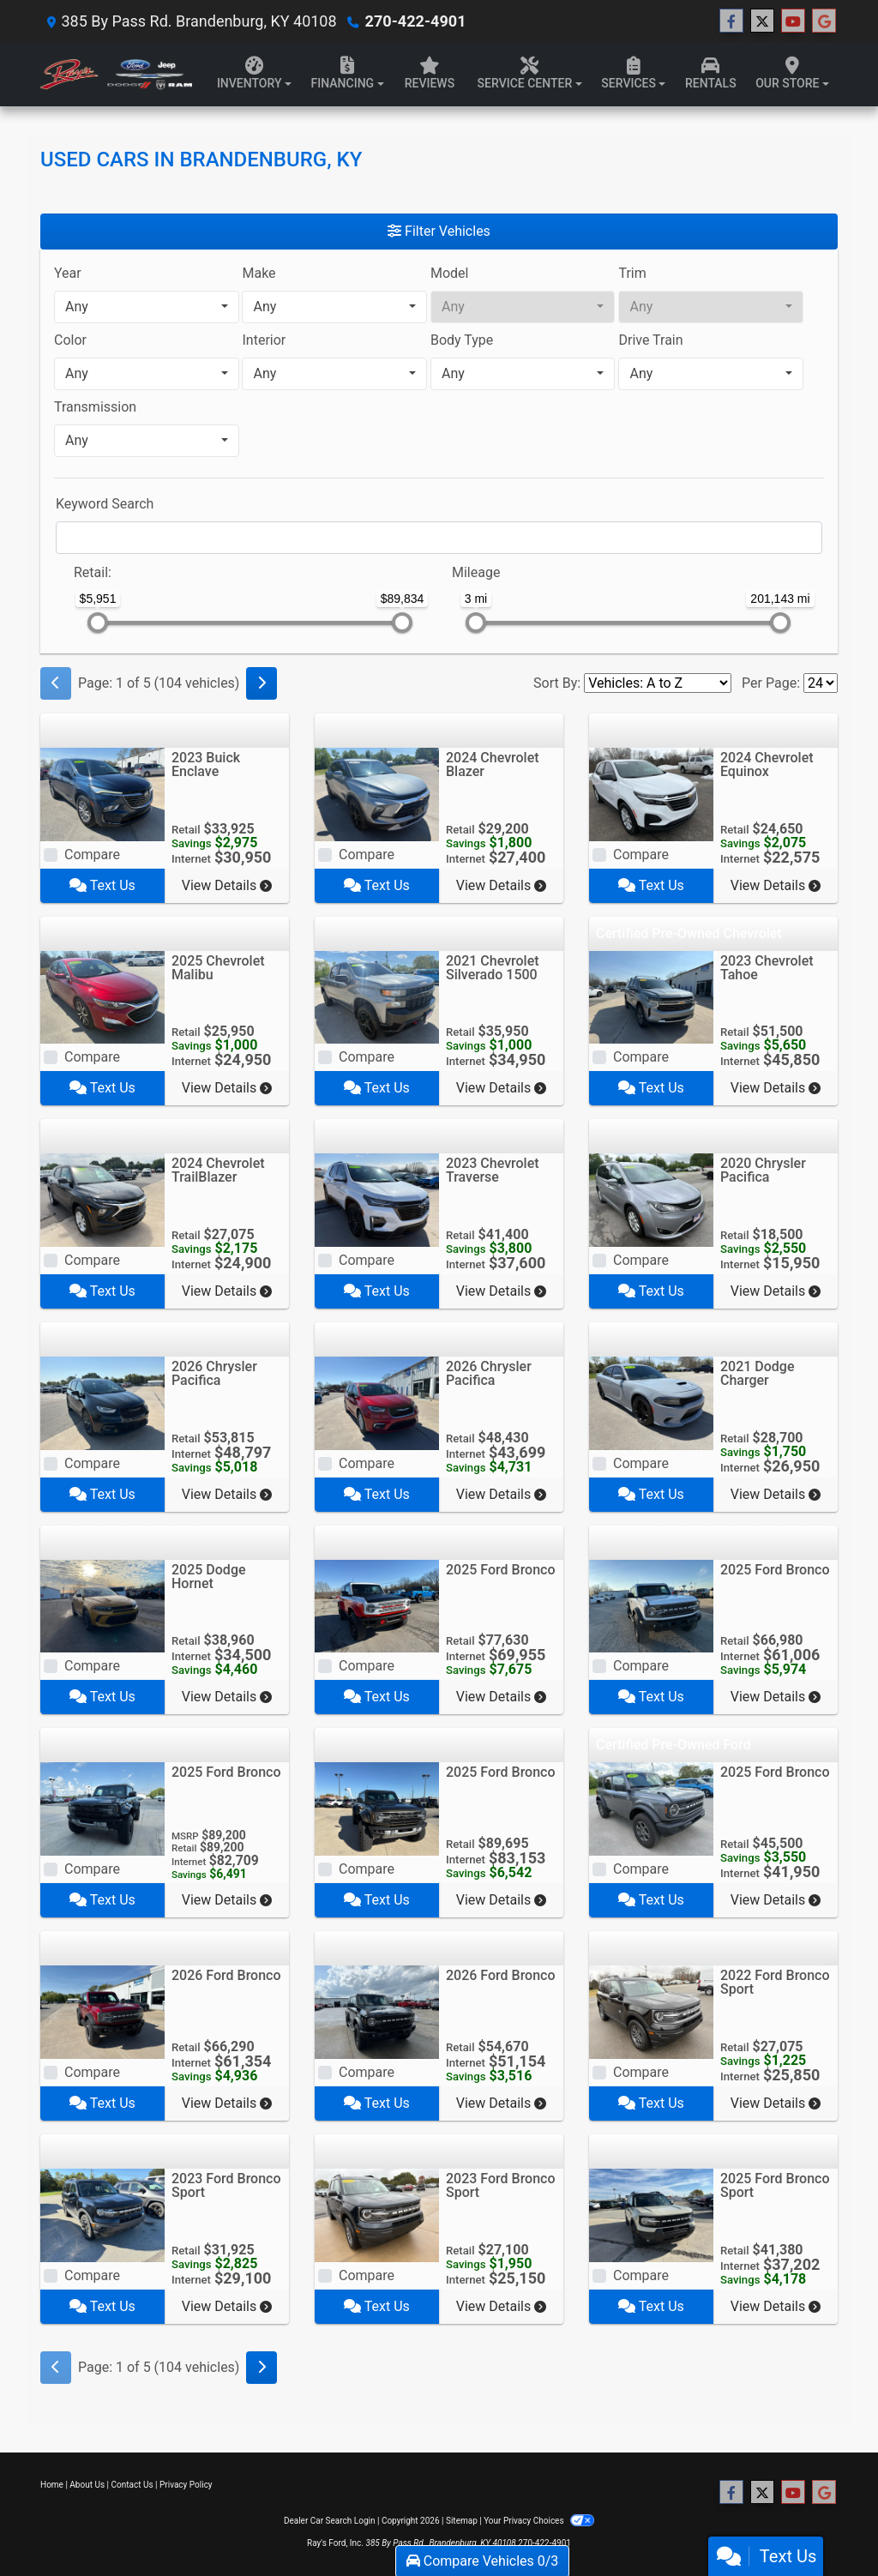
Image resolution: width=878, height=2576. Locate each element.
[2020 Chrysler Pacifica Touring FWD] (651, 1199)
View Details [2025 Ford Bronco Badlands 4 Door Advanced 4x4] (776, 1696)
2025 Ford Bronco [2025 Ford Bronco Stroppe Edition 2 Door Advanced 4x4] (501, 1570)
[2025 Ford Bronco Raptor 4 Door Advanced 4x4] (102, 1808)
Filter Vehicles (439, 231)
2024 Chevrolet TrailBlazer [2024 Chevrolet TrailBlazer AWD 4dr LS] (218, 1170)
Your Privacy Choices (539, 2520)
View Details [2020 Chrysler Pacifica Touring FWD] (776, 1291)
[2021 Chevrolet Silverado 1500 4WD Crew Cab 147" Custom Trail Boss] (377, 996)
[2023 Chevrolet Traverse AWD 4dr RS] (377, 1199)
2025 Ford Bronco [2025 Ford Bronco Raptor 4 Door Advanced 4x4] (226, 1772)
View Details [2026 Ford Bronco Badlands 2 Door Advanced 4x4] (227, 2103)
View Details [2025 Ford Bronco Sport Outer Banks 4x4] (776, 2306)
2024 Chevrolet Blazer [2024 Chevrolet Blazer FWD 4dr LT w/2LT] (492, 764)
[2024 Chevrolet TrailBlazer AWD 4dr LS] (102, 1199)
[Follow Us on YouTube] (793, 21)
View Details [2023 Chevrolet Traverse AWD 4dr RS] (501, 1291)
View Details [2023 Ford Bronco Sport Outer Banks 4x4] (227, 2306)
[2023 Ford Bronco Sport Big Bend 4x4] (377, 2214)
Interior (264, 340)
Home (51, 2484)
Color (70, 340)
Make (258, 273)
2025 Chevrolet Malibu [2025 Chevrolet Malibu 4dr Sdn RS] (218, 968)
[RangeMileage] (440, 564)
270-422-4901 (415, 21)
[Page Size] (820, 683)
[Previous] (55, 683)
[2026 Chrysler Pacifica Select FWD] (377, 1402)
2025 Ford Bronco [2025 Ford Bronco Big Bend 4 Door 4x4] (775, 1772)
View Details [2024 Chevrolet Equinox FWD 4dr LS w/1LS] (776, 885)
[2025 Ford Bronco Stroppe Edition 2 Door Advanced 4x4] (377, 1605)
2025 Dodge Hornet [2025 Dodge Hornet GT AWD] (208, 1577)
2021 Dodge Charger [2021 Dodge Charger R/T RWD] (757, 1373)
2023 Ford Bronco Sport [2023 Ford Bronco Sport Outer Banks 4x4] (226, 2185)
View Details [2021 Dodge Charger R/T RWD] (776, 1494)
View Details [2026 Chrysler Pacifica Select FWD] (501, 1494)
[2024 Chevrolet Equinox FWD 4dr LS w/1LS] (651, 793)
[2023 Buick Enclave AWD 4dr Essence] (102, 793)
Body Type (461, 340)
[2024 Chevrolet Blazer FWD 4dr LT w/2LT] (377, 793)
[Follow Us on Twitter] (762, 21)
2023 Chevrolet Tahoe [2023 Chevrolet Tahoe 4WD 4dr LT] (767, 968)
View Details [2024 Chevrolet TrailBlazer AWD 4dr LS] (227, 1291)
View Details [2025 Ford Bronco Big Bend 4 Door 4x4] (776, 1900)
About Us (87, 2484)
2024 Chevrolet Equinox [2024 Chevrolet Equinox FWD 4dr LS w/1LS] (767, 764)
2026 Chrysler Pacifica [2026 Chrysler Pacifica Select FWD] (489, 1373)
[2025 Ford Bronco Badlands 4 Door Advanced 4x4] (651, 1605)
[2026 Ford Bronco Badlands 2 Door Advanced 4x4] (102, 2011)
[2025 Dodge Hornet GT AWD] (102, 1605)
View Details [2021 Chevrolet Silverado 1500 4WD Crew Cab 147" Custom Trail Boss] (501, 1088)
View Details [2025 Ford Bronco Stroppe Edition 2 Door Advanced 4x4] (501, 1696)
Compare (92, 854)
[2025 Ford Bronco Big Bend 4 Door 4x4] (651, 1808)
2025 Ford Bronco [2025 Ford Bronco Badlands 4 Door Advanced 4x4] (775, 1570)
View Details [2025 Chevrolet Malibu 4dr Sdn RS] (227, 1088)
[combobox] (146, 307)
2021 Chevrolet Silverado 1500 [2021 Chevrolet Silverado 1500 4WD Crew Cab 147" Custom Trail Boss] (492, 968)
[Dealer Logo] (116, 75)
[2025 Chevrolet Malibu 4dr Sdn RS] (102, 996)
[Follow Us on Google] (824, 21)
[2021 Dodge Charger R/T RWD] (651, 1402)
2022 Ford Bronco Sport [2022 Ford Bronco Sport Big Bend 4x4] (775, 1982)
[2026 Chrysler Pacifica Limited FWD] (102, 1402)
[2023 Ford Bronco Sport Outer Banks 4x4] (102, 2214)
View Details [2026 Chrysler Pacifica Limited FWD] (227, 1494)
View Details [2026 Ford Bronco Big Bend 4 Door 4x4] (501, 2103)
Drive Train (650, 340)
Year (67, 273)
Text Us (102, 885)
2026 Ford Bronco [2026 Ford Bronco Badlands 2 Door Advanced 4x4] (226, 1975)
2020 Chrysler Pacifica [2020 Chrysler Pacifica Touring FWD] (763, 1170)
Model (449, 273)
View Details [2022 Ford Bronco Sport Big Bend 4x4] (776, 2103)
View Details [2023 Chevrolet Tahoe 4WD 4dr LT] (776, 1088)
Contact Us (132, 2484)
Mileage (476, 572)
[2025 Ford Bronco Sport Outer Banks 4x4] (651, 2214)
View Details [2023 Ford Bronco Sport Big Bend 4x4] (501, 2306)
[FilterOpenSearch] (439, 537)
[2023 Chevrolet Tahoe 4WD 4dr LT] (651, 996)
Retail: (92, 572)
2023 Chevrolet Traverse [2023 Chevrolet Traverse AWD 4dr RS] (492, 1170)
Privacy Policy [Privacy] (186, 2484)
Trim (632, 273)
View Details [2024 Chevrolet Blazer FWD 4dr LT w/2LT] (501, 885)
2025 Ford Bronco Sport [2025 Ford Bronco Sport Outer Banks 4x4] (775, 2185)
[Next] (261, 683)
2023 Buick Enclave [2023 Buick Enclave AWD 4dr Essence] (205, 764)
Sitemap (462, 2520)
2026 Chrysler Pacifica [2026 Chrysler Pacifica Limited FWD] (214, 1373)
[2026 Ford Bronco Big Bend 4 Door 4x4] (377, 2011)
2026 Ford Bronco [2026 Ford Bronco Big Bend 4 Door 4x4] (501, 1975)
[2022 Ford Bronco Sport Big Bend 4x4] (651, 2011)
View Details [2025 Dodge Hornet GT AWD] (227, 1696)
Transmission (95, 407)
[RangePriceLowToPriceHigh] (62, 564)
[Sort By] (657, 683)
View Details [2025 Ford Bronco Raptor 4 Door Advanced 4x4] (227, 1900)
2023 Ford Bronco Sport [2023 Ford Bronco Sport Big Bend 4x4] (501, 2185)
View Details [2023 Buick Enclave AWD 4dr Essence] (227, 885)
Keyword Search (104, 504)
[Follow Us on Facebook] (731, 21)
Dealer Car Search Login (330, 2520)
